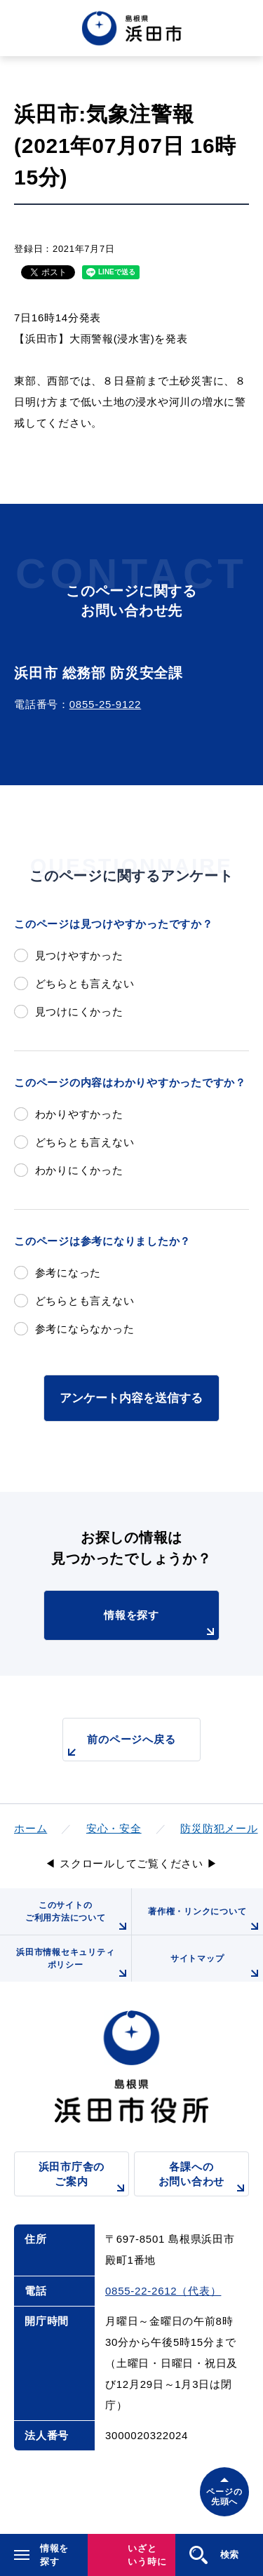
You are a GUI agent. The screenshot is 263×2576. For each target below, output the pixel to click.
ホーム (30, 1828)
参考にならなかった (85, 1329)
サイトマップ (216, 1968)
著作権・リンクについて (205, 1921)
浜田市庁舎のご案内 (84, 2178)
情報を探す (161, 1624)
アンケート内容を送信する (131, 1398)
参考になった (68, 1273)
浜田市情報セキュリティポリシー (73, 1964)
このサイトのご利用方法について (78, 1917)
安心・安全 (114, 1828)
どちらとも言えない (85, 983)
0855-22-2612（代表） (163, 2291)
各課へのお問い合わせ (204, 2178)
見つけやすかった (79, 955)
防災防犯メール (218, 1828)
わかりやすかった (79, 1114)
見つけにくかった (79, 1011)
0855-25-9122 (105, 704)
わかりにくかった (79, 1170)
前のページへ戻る (119, 1747)
